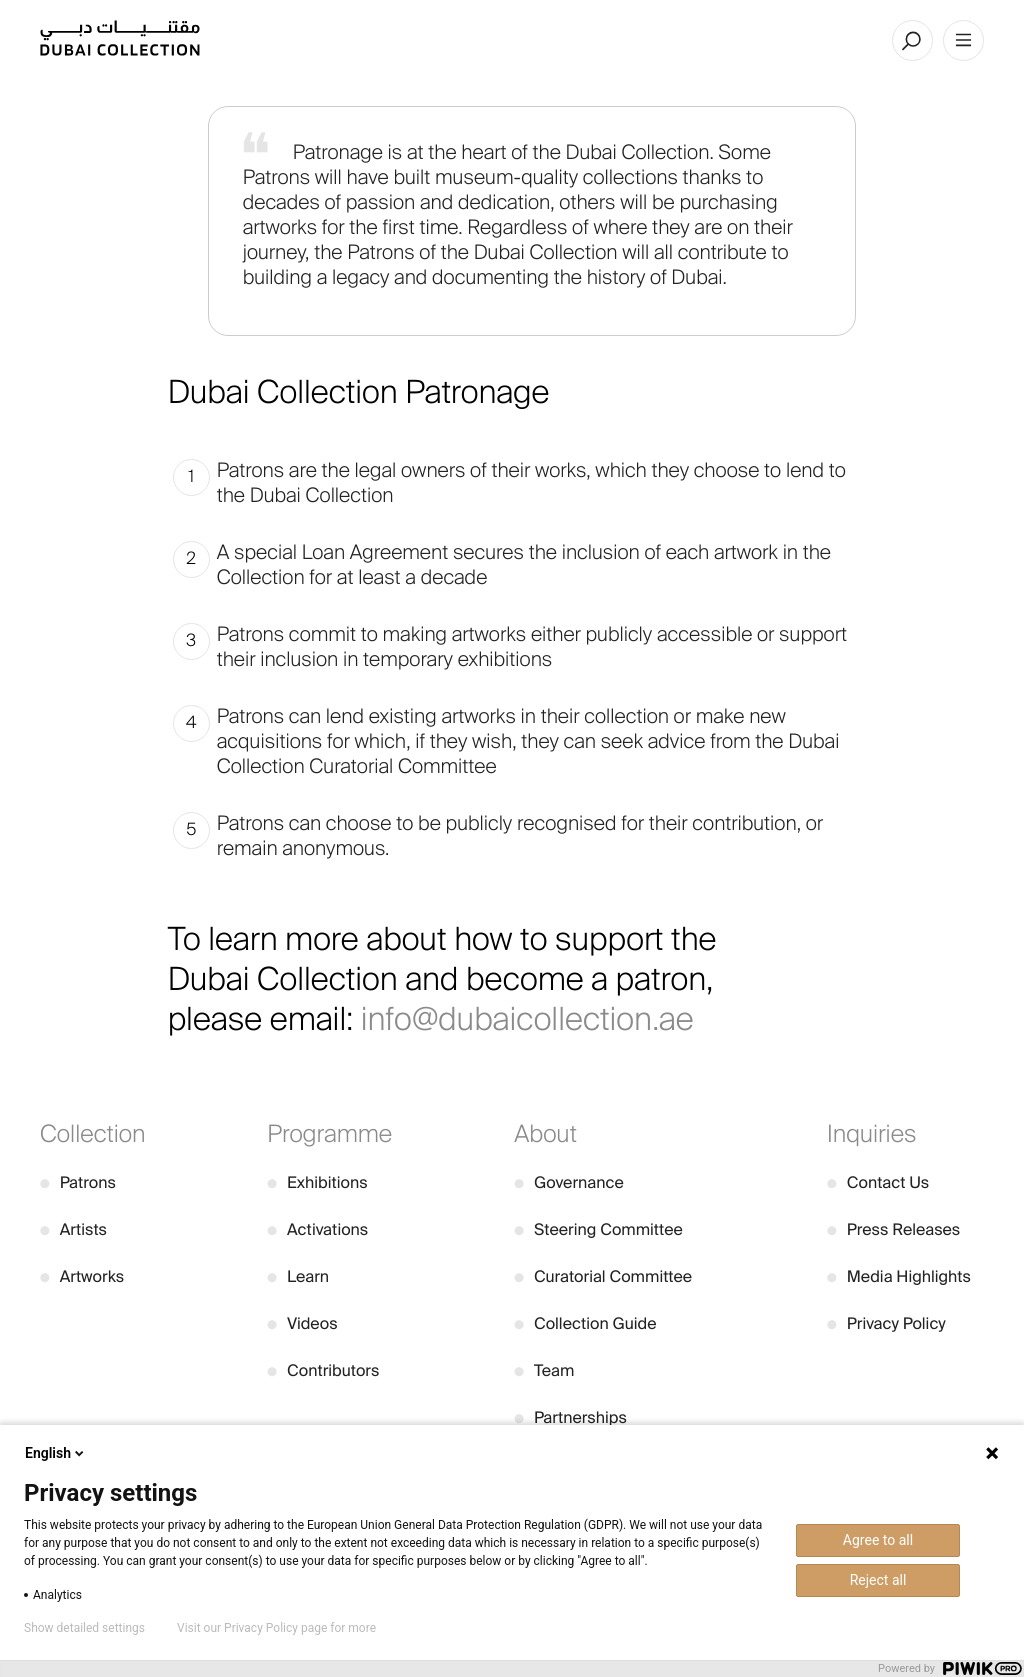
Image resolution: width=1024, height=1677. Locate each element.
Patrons (78, 1182)
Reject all (878, 1580)
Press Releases (893, 1229)
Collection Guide (585, 1323)
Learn (298, 1276)
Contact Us (878, 1182)
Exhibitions (317, 1182)
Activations (317, 1229)
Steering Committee (598, 1229)
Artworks (82, 1276)
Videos (302, 1323)
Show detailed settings (84, 1628)
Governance (569, 1182)
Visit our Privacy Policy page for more (276, 1628)
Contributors (323, 1370)
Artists (73, 1229)
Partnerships (570, 1417)
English (56, 1453)
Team (544, 1370)
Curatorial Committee (603, 1276)
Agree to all (878, 1540)
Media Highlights (899, 1276)
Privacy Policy (886, 1323)
